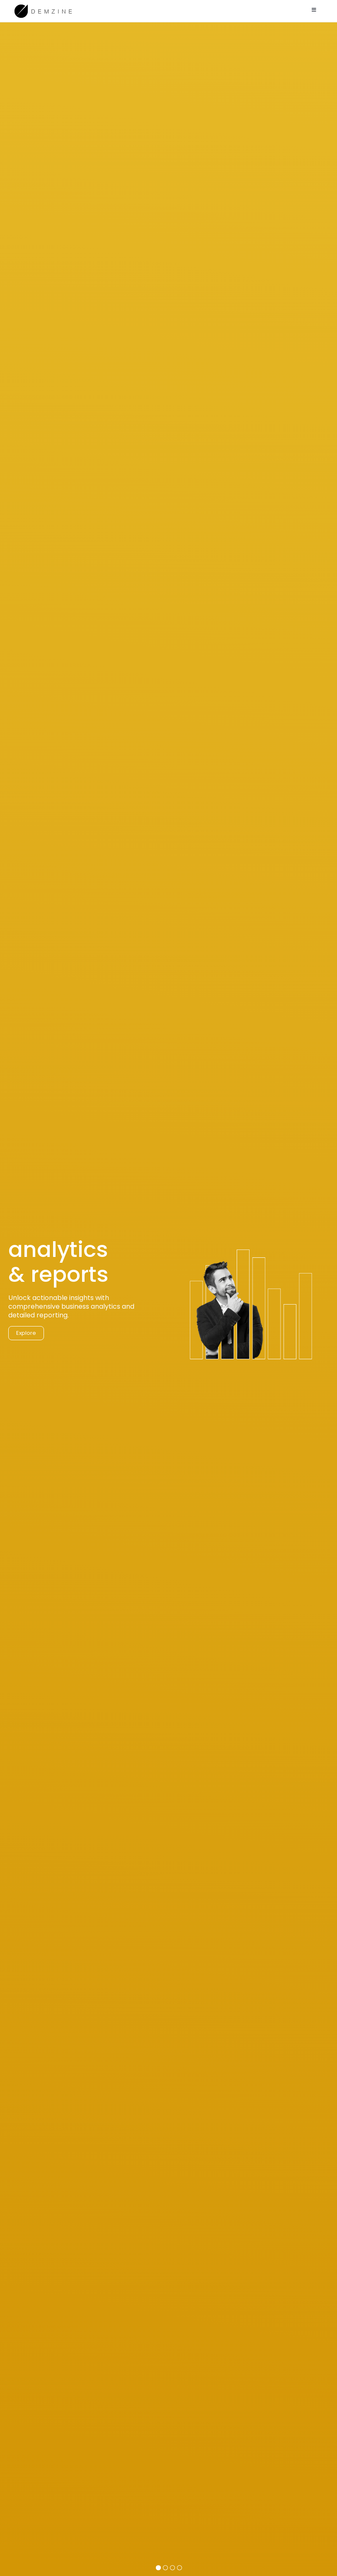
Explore (26, 1349)
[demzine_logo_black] (43, 5)
